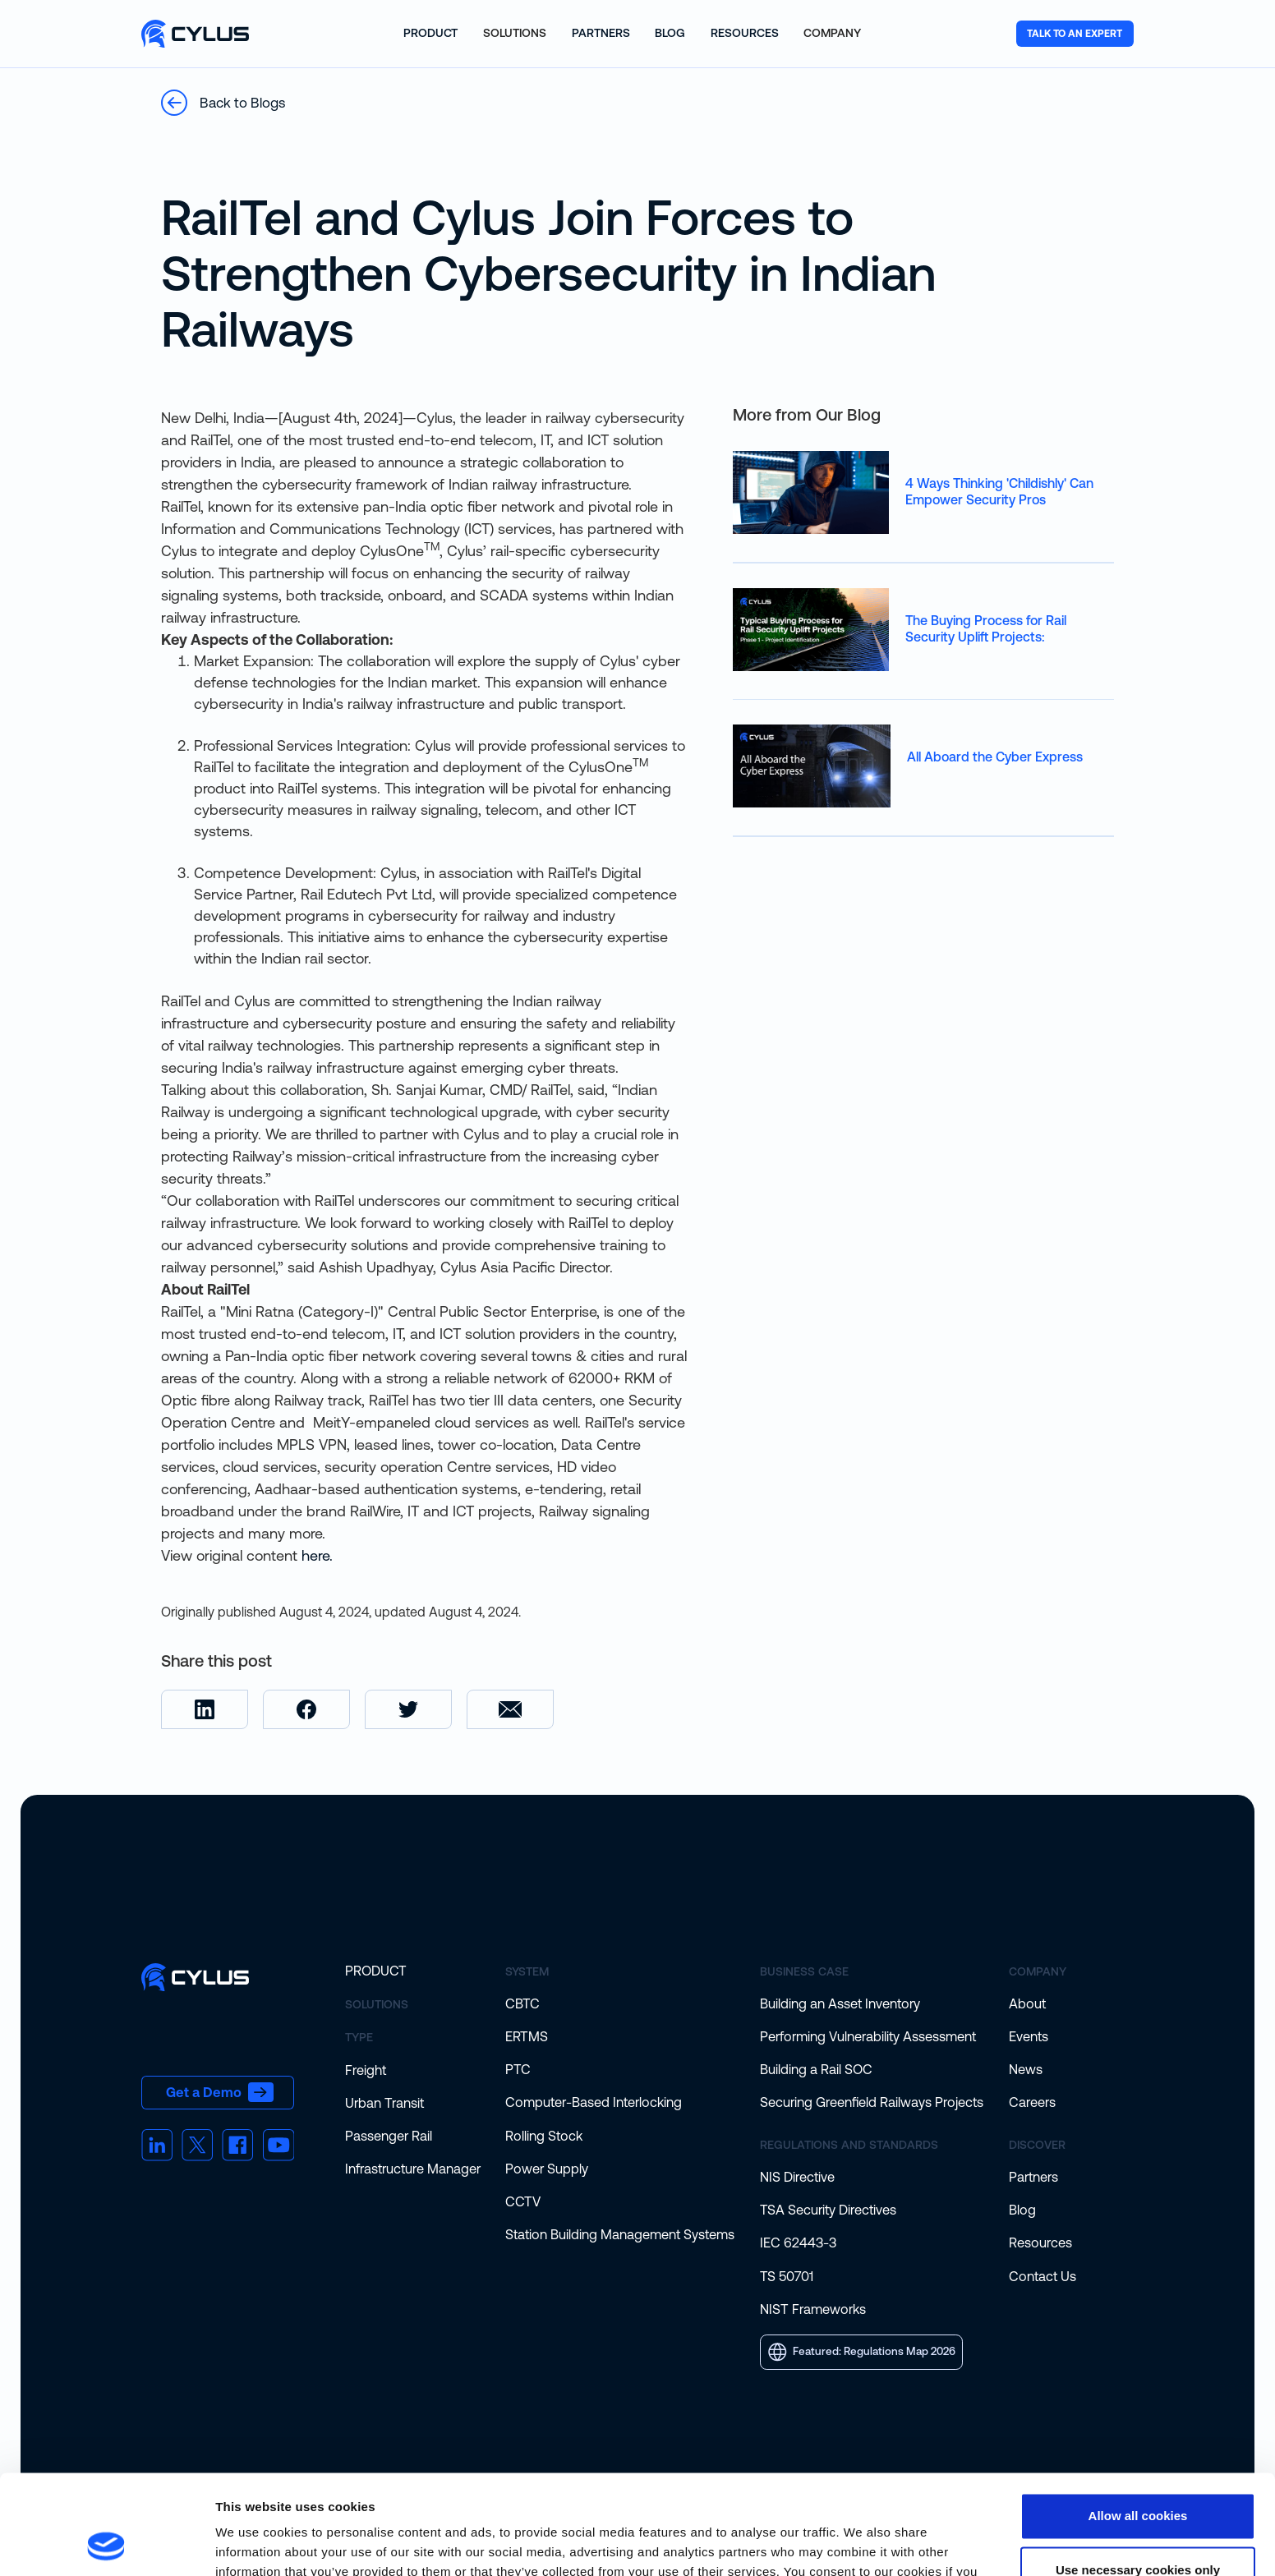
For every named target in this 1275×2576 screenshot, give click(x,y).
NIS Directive (797, 2176)
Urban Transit (384, 2102)
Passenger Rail (388, 2135)
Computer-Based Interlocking (593, 2102)
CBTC (522, 2003)
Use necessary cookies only (1138, 2476)
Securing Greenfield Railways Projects (871, 2102)
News (1026, 2069)
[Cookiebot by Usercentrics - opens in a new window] (106, 2544)
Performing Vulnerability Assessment (868, 2036)
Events (1028, 2036)
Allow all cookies (1138, 2423)
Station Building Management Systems (619, 2234)
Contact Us (1042, 2276)
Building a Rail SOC (816, 2069)
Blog (1022, 2209)
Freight (365, 2070)
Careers (1032, 2102)
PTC (518, 2069)
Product (376, 1970)
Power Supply (546, 2168)
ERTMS (526, 2036)
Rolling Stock (543, 2135)
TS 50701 (786, 2276)
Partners (1033, 2176)
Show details (253, 2544)
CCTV (523, 2201)
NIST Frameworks (813, 2309)
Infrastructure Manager (413, 2168)
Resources (1040, 2242)
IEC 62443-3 (798, 2242)
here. (317, 1555)
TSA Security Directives (828, 2209)
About (1027, 2003)
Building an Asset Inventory (840, 2003)
